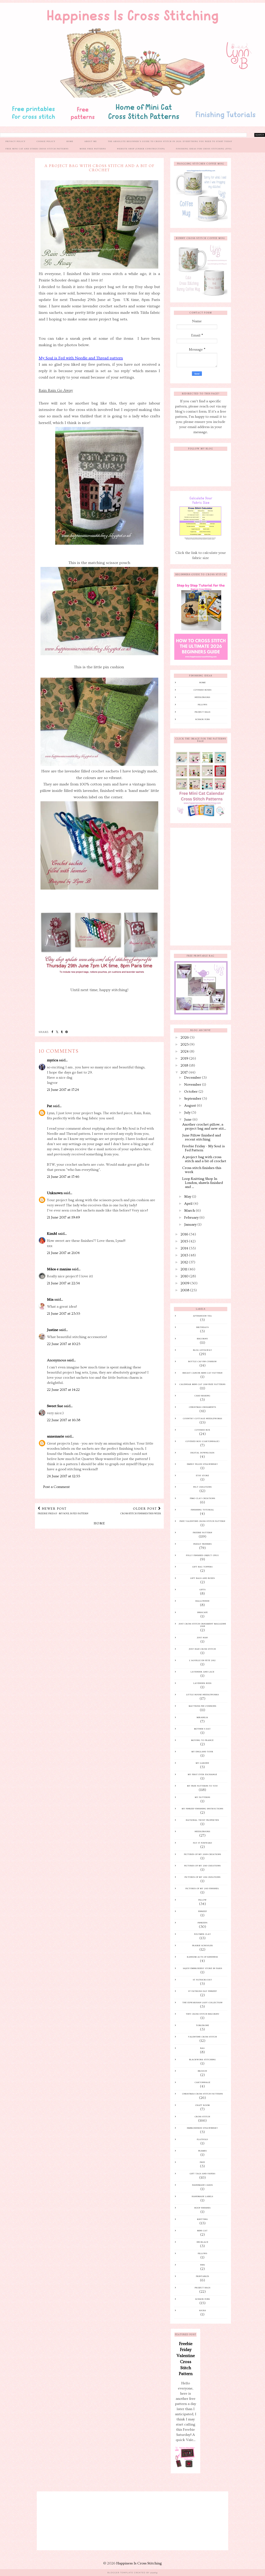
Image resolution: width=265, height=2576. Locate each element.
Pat (49, 1106)
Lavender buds (202, 1683)
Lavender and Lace (202, 1672)
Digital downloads (202, 1453)
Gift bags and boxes (202, 1578)
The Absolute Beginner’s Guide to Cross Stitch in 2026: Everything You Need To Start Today (170, 141)
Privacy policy (16, 141)
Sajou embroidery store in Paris (202, 1968)
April (188, 1204)
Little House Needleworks (202, 1694)
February (191, 1218)
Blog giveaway (202, 1350)
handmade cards (202, 2185)
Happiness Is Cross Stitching (139, 2563)
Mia (50, 1300)
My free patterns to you (202, 1786)
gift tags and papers (202, 2173)
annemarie (55, 1436)
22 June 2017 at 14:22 (63, 1390)
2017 (185, 1072)
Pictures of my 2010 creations (202, 1865)
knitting (202, 2219)
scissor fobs (202, 2299)
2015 (185, 1241)
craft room (202, 2105)
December (193, 1078)
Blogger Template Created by (132, 2572)
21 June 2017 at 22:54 (63, 1283)
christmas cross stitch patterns (202, 2094)
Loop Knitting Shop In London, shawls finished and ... (202, 1183)
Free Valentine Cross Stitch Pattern (202, 1521)
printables (202, 2276)
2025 (185, 1044)
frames (202, 2151)
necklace (202, 2242)
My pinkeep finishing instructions (202, 1808)
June (188, 1119)
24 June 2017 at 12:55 (63, 1476)
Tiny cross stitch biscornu (202, 2014)
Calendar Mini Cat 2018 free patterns (202, 1384)
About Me (90, 141)
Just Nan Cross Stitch (202, 1649)
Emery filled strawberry (202, 1464)
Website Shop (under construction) (141, 149)
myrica (52, 1060)
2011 (184, 1269)
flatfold (202, 2139)
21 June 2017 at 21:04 (63, 1253)
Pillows (202, 704)
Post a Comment (56, 1487)
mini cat (202, 2230)
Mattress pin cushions (202, 1706)
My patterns (202, 1797)
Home (69, 141)
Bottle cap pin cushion (202, 1361)
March (190, 1211)
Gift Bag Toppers (202, 1567)
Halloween (202, 1601)
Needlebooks (202, 697)
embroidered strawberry (202, 2128)
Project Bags (202, 712)
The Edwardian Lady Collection (202, 2002)
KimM (52, 1234)
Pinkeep (202, 1911)
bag (202, 2048)
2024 (185, 1051)
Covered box (202, 1430)
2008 (185, 1290)
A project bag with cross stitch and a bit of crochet (204, 1159)
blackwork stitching (202, 2059)
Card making (202, 1396)
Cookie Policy (46, 141)
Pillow (202, 1900)
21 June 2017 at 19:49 (63, 1217)
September (193, 1099)
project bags (202, 2287)
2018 (185, 1065)
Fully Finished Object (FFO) (202, 1555)
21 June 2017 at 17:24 (63, 1090)
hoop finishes (202, 2208)
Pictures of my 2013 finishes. (202, 1888)
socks (202, 2310)
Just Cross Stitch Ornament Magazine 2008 (202, 1625)
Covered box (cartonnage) (203, 1441)
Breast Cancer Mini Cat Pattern (202, 1373)
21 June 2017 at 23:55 (63, 1314)
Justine (52, 1330)
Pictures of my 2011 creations (202, 1877)
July (187, 1112)
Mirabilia (202, 1717)
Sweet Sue (55, 1406)
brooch (202, 2071)
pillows (202, 2253)
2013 (185, 1255)
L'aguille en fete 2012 (202, 1660)
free (202, 2162)
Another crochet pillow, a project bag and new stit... (204, 1126)
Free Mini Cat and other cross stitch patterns (37, 149)
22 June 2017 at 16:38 (63, 1420)
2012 (185, 1262)
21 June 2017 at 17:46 (63, 1177)
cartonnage (202, 2082)
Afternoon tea (202, 1316)
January (190, 1225)
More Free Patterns (93, 149)
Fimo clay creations (202, 1498)
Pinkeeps (202, 1923)
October (191, 1092)
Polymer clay (202, 1934)
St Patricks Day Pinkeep (202, 1991)
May (188, 1197)
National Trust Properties (202, 1820)
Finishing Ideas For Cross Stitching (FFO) (204, 149)
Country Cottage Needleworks (202, 1418)
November (193, 1085)
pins (202, 2265)
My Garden (202, 1763)
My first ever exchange (202, 1774)
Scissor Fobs (202, 719)
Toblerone (202, 2025)
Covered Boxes (202, 690)
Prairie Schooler (202, 1945)
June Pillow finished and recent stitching (201, 1137)
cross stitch (202, 2116)
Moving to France (202, 1740)
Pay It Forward (202, 1843)
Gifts (202, 1589)
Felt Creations (202, 1487)
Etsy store (202, 1475)
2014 (185, 1248)
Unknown (55, 1193)
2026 (185, 1037)
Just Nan (202, 1637)
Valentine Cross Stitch (202, 2037)
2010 (185, 1276)
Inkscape (202, 1612)
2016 (185, 1234)
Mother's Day (202, 1729)
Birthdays (202, 1327)
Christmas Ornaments (202, 1407)
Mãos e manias (59, 1269)
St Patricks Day (202, 1980)
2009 (185, 1283)
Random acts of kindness (202, 1957)
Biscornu (202, 1338)
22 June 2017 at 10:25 (63, 1344)
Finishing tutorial (202, 1510)
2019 (185, 1058)
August (190, 1106)
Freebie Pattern (202, 1532)
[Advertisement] (200, 886)
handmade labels (202, 2196)
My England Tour (202, 1751)
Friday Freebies (202, 1544)
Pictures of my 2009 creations (202, 1854)
